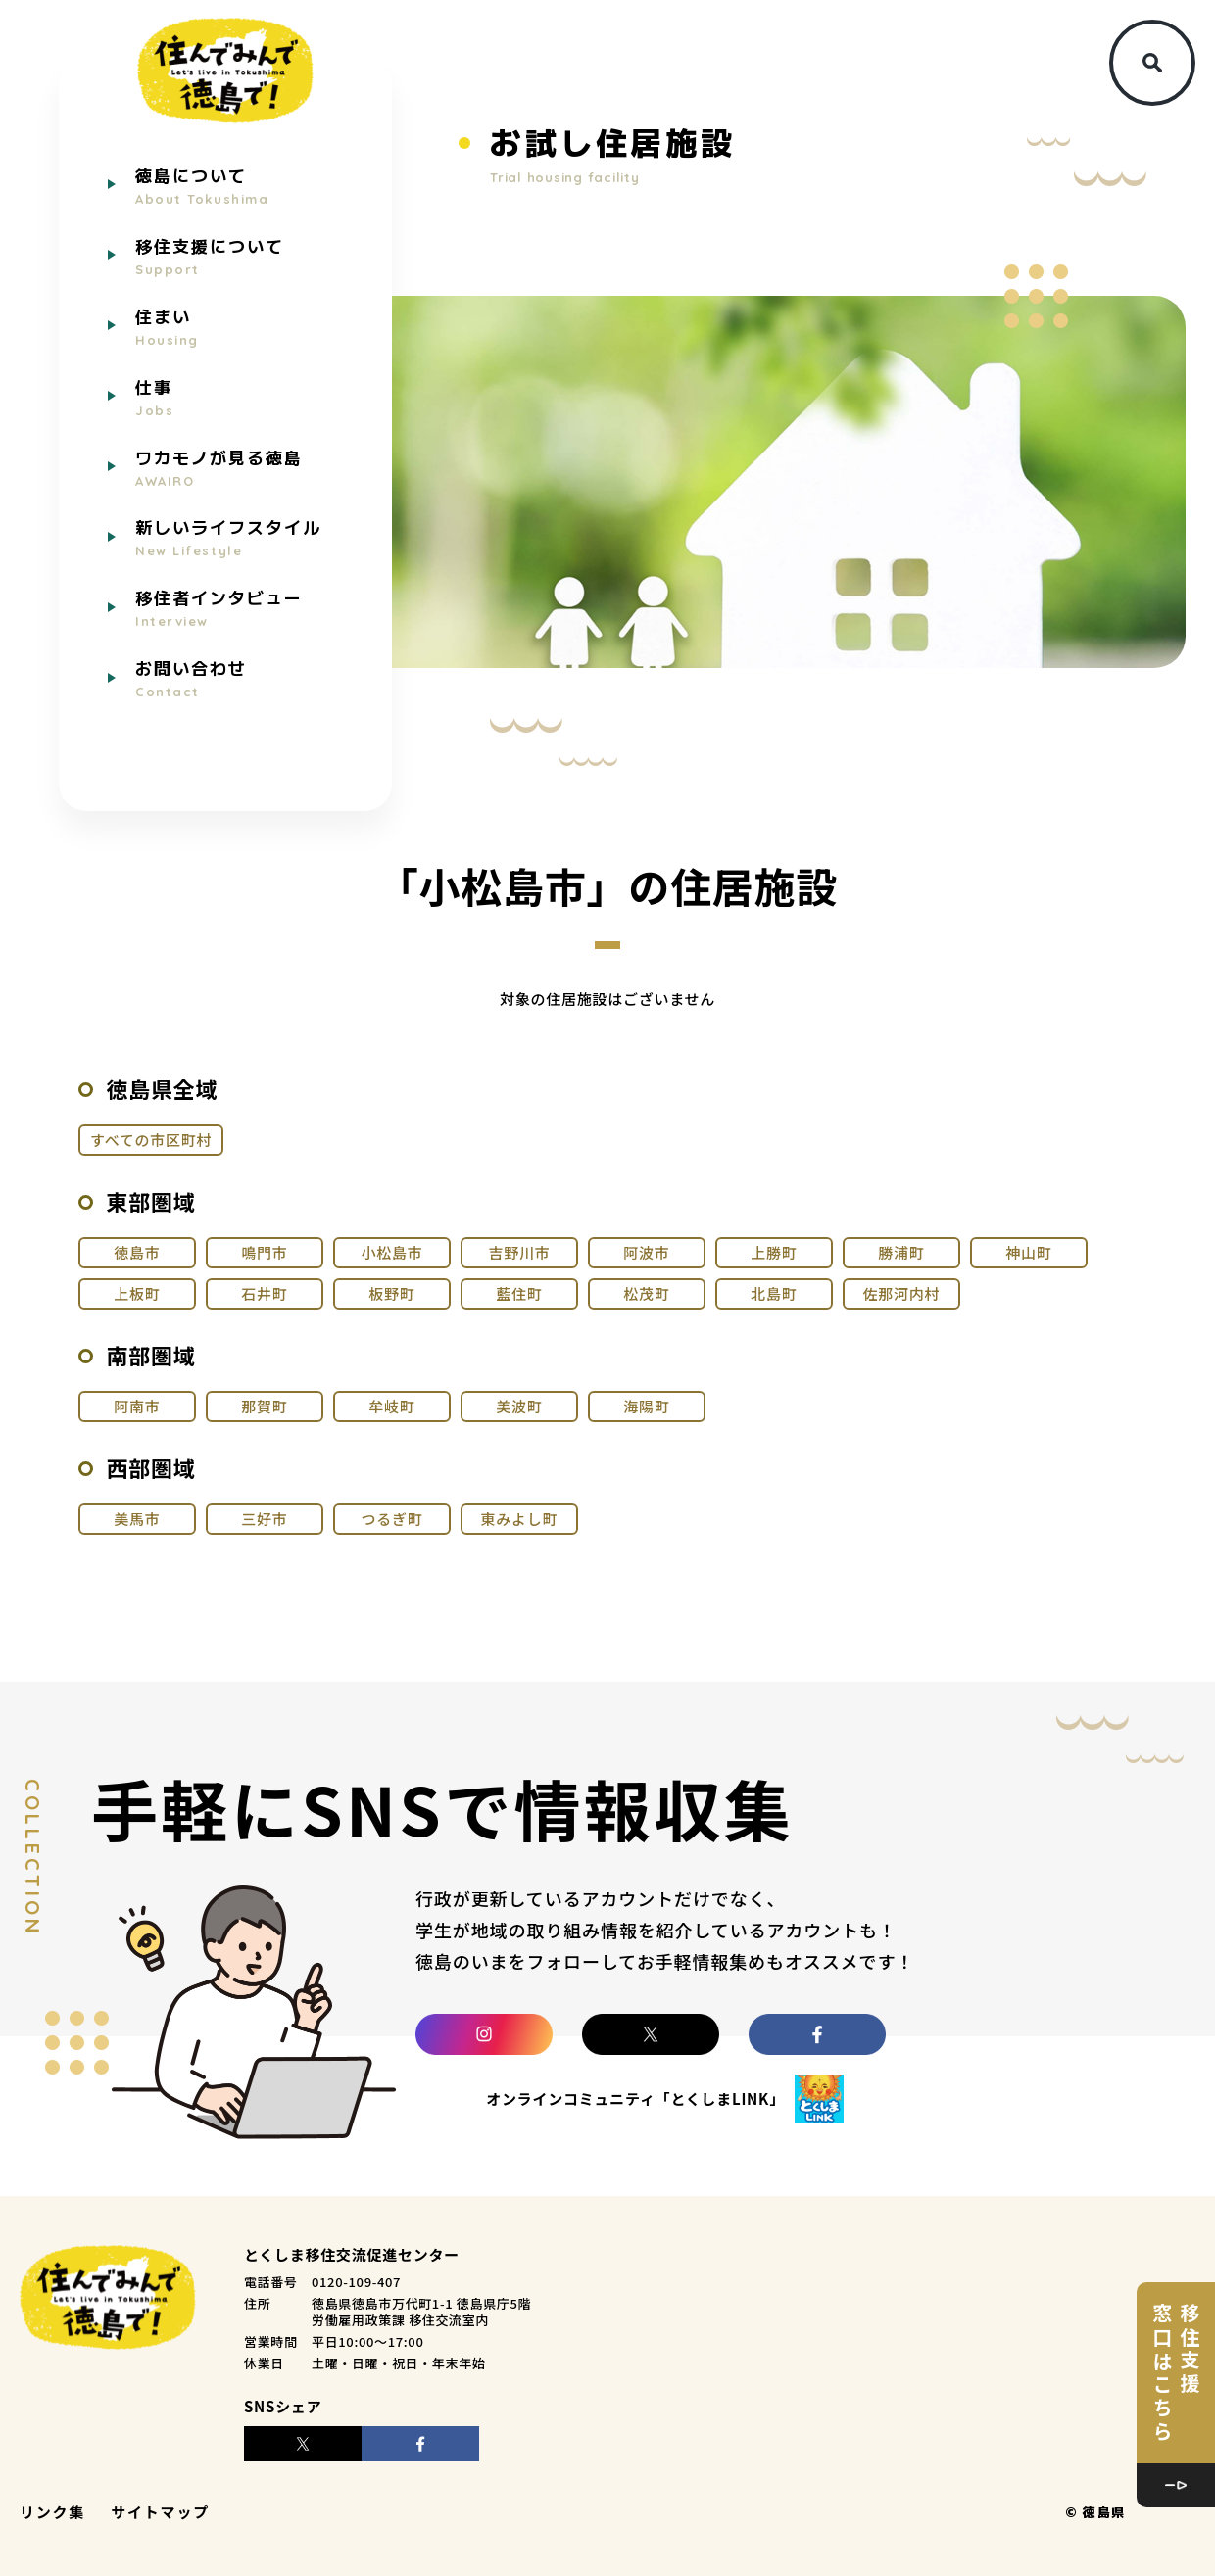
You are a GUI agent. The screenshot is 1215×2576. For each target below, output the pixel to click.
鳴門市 (264, 1252)
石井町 (264, 1293)
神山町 (1028, 1252)
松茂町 (646, 1293)
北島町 (774, 1293)
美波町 (519, 1406)
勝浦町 (901, 1252)
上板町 (137, 1293)
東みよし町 (520, 1518)
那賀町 (264, 1406)
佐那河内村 (902, 1293)
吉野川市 (519, 1252)
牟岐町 (391, 1406)
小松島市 (391, 1252)
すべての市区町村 (151, 1139)
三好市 (264, 1518)
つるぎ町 (391, 1518)
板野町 (391, 1293)
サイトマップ (160, 2512)
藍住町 (519, 1293)
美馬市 (137, 1518)
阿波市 (646, 1252)
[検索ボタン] (1152, 63)
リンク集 (52, 2512)
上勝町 (774, 1252)
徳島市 (137, 1252)
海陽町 (646, 1406)
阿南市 (137, 1406)
